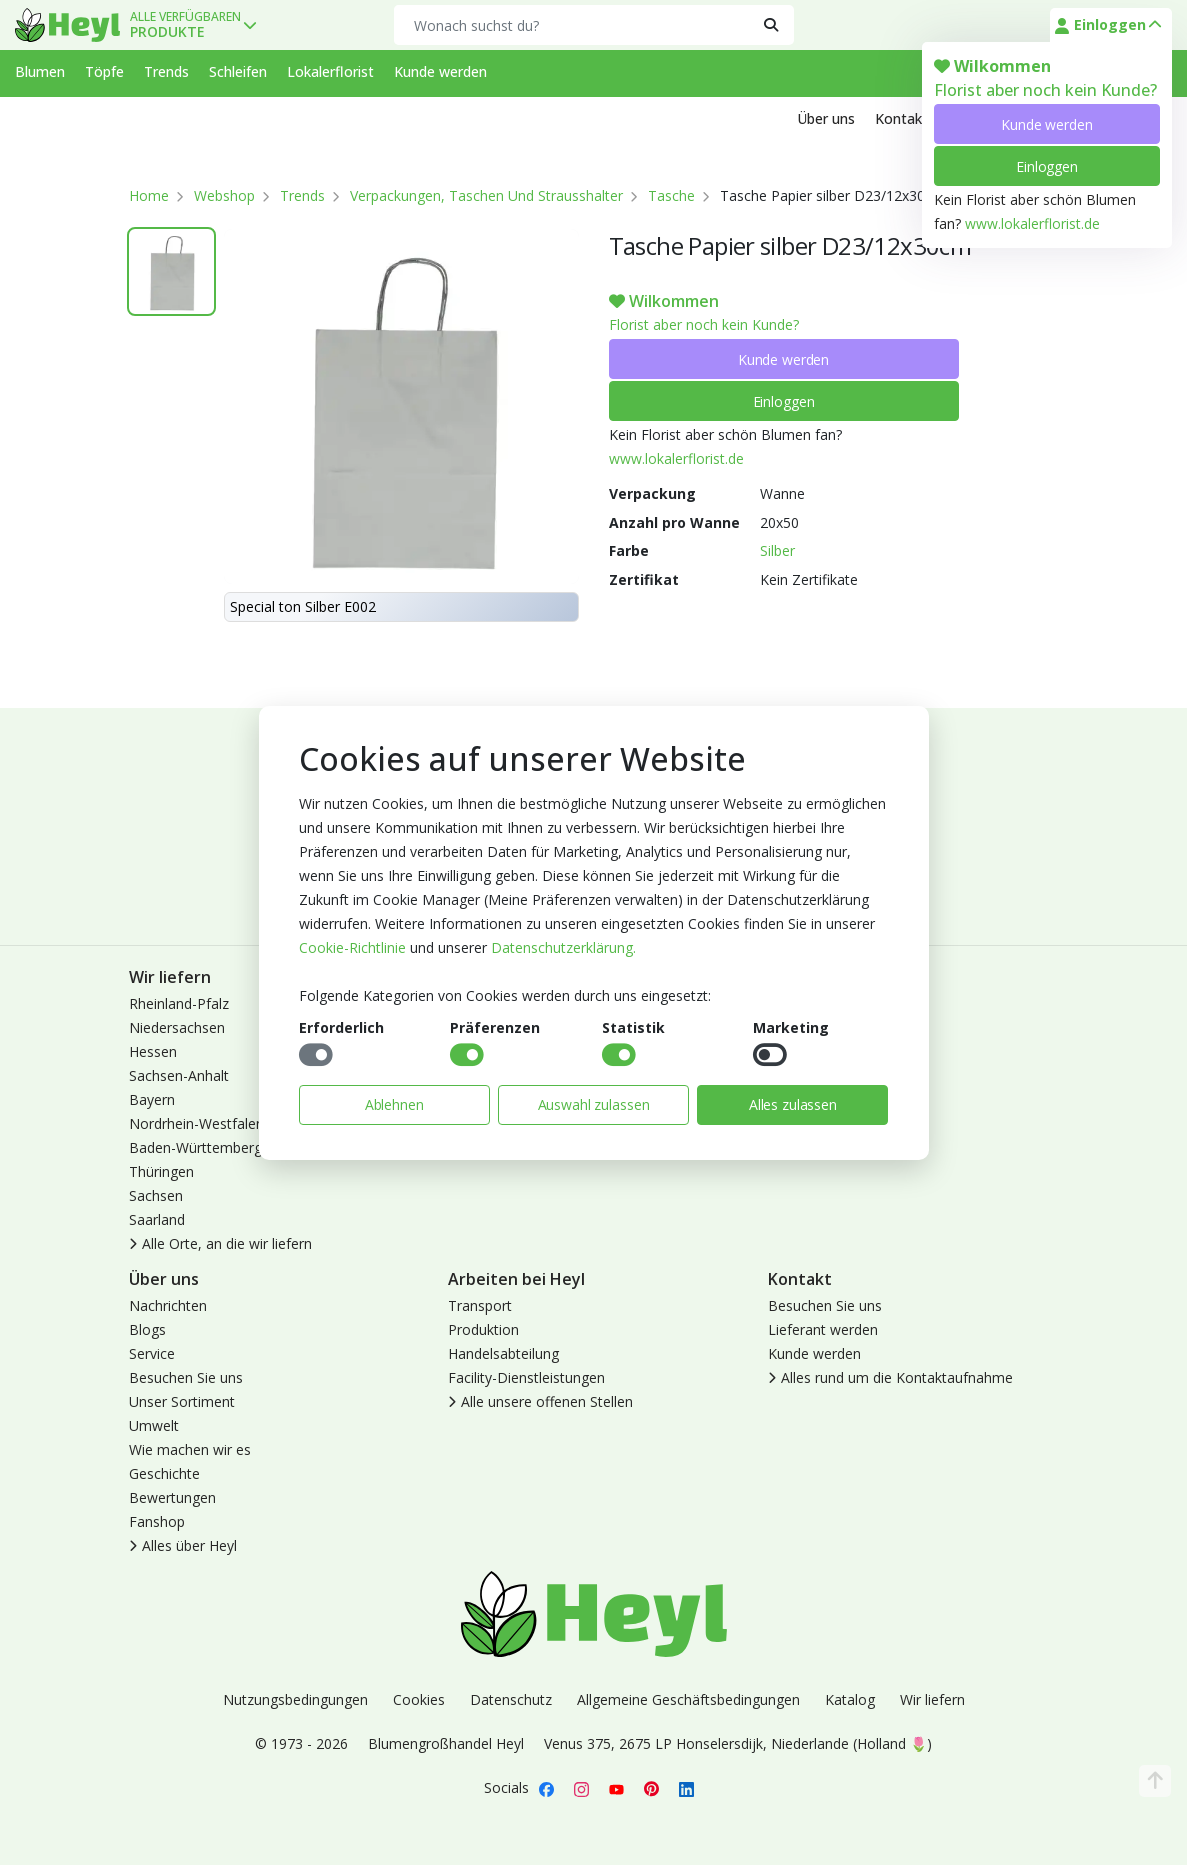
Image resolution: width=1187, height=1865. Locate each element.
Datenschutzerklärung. (563, 947)
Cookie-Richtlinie (352, 947)
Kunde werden (1046, 124)
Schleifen (238, 71)
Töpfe (104, 71)
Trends (166, 71)
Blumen (40, 71)
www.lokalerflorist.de (1032, 223)
